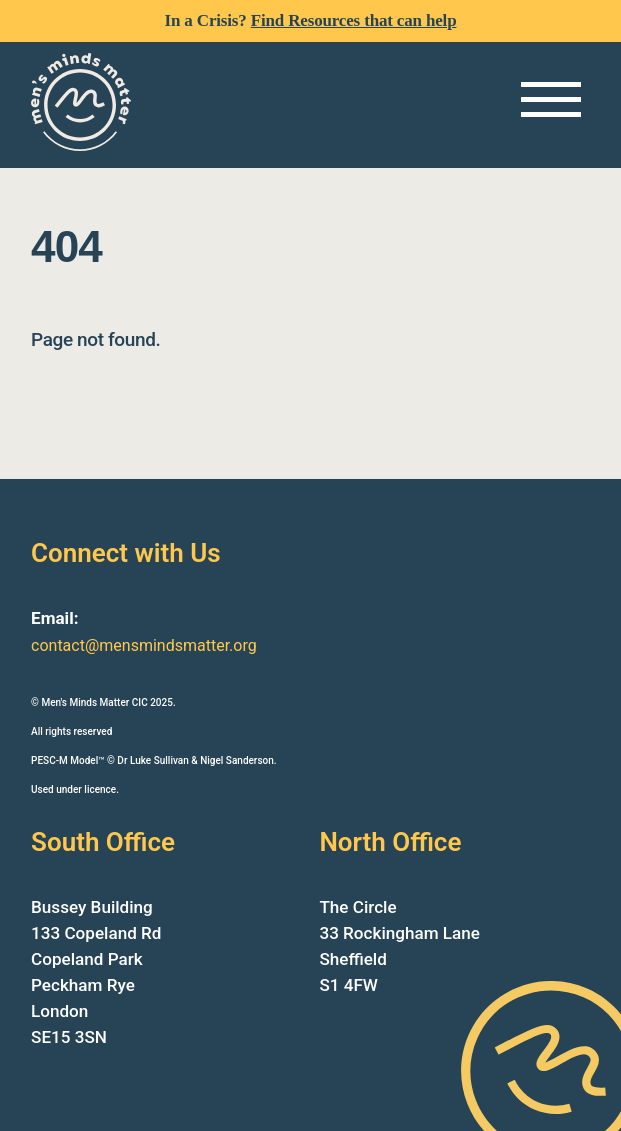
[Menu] (551, 100)
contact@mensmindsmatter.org (144, 645)
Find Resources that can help (354, 20)
